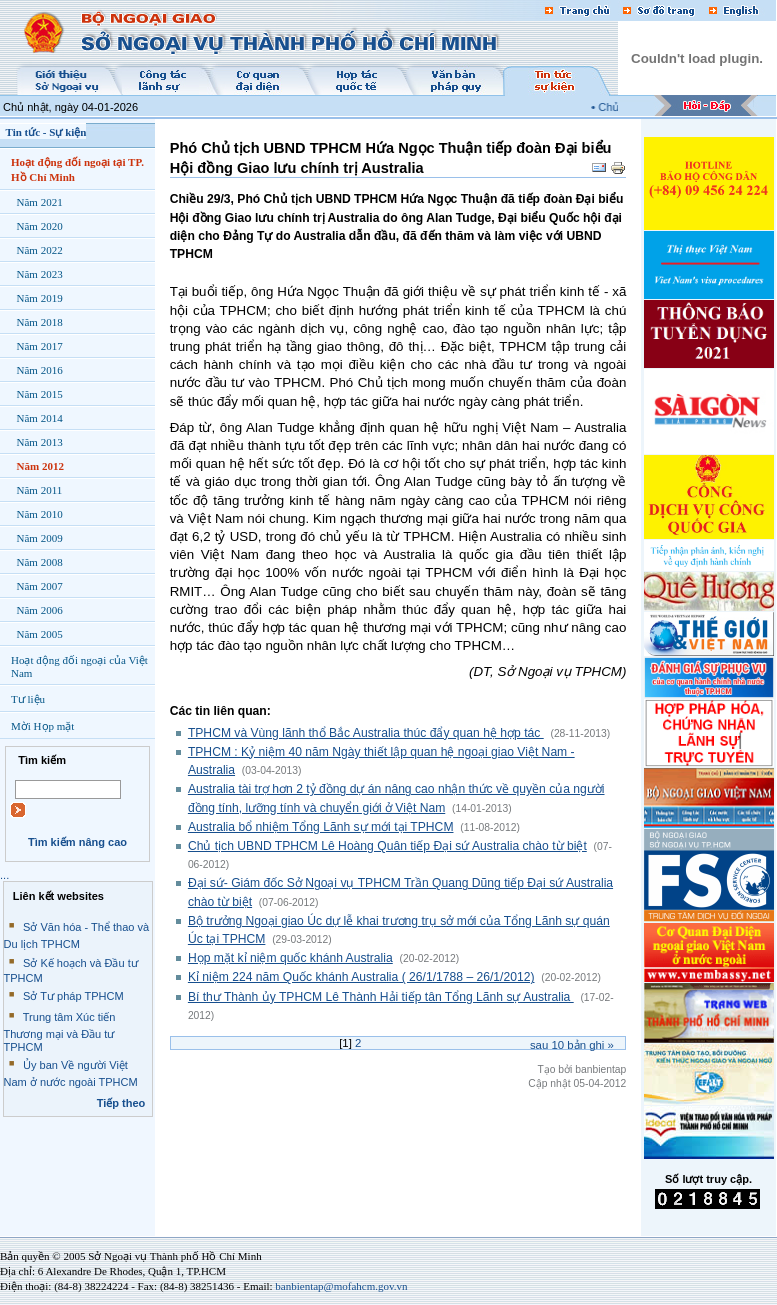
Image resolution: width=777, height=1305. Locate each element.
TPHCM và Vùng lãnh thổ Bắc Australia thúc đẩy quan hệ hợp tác (366, 733)
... (4, 875)
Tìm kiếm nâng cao (77, 842)
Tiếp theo (121, 1103)
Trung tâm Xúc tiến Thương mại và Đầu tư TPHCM (60, 1032)
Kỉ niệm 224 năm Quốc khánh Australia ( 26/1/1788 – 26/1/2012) (361, 977)
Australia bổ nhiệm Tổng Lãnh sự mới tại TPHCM (321, 827)
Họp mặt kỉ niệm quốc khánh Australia (290, 958)
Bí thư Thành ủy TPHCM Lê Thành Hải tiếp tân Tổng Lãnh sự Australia (381, 997)
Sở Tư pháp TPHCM (73, 996)
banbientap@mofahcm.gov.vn (341, 1286)
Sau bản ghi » (572, 1045)
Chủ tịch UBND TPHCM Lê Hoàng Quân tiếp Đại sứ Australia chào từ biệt (387, 846)
